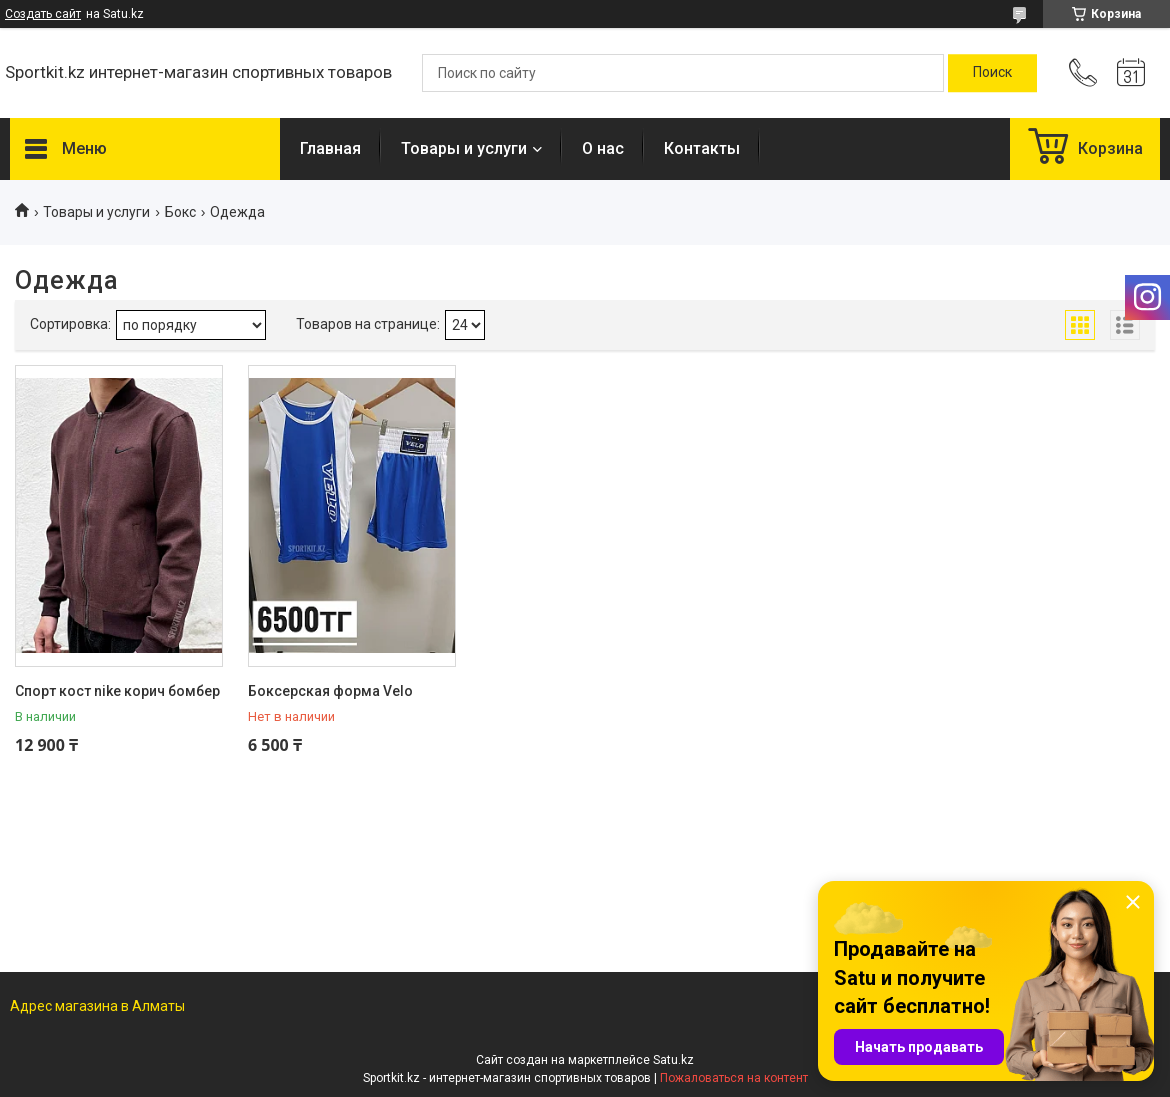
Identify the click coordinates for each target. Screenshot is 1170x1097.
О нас (603, 148)
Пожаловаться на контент (734, 1078)
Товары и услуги (464, 148)
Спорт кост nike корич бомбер (117, 691)
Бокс (180, 212)
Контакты (702, 148)
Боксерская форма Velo (330, 691)
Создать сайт (43, 14)
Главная (330, 148)
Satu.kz (673, 1060)
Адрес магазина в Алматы (97, 1006)
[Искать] (992, 73)
